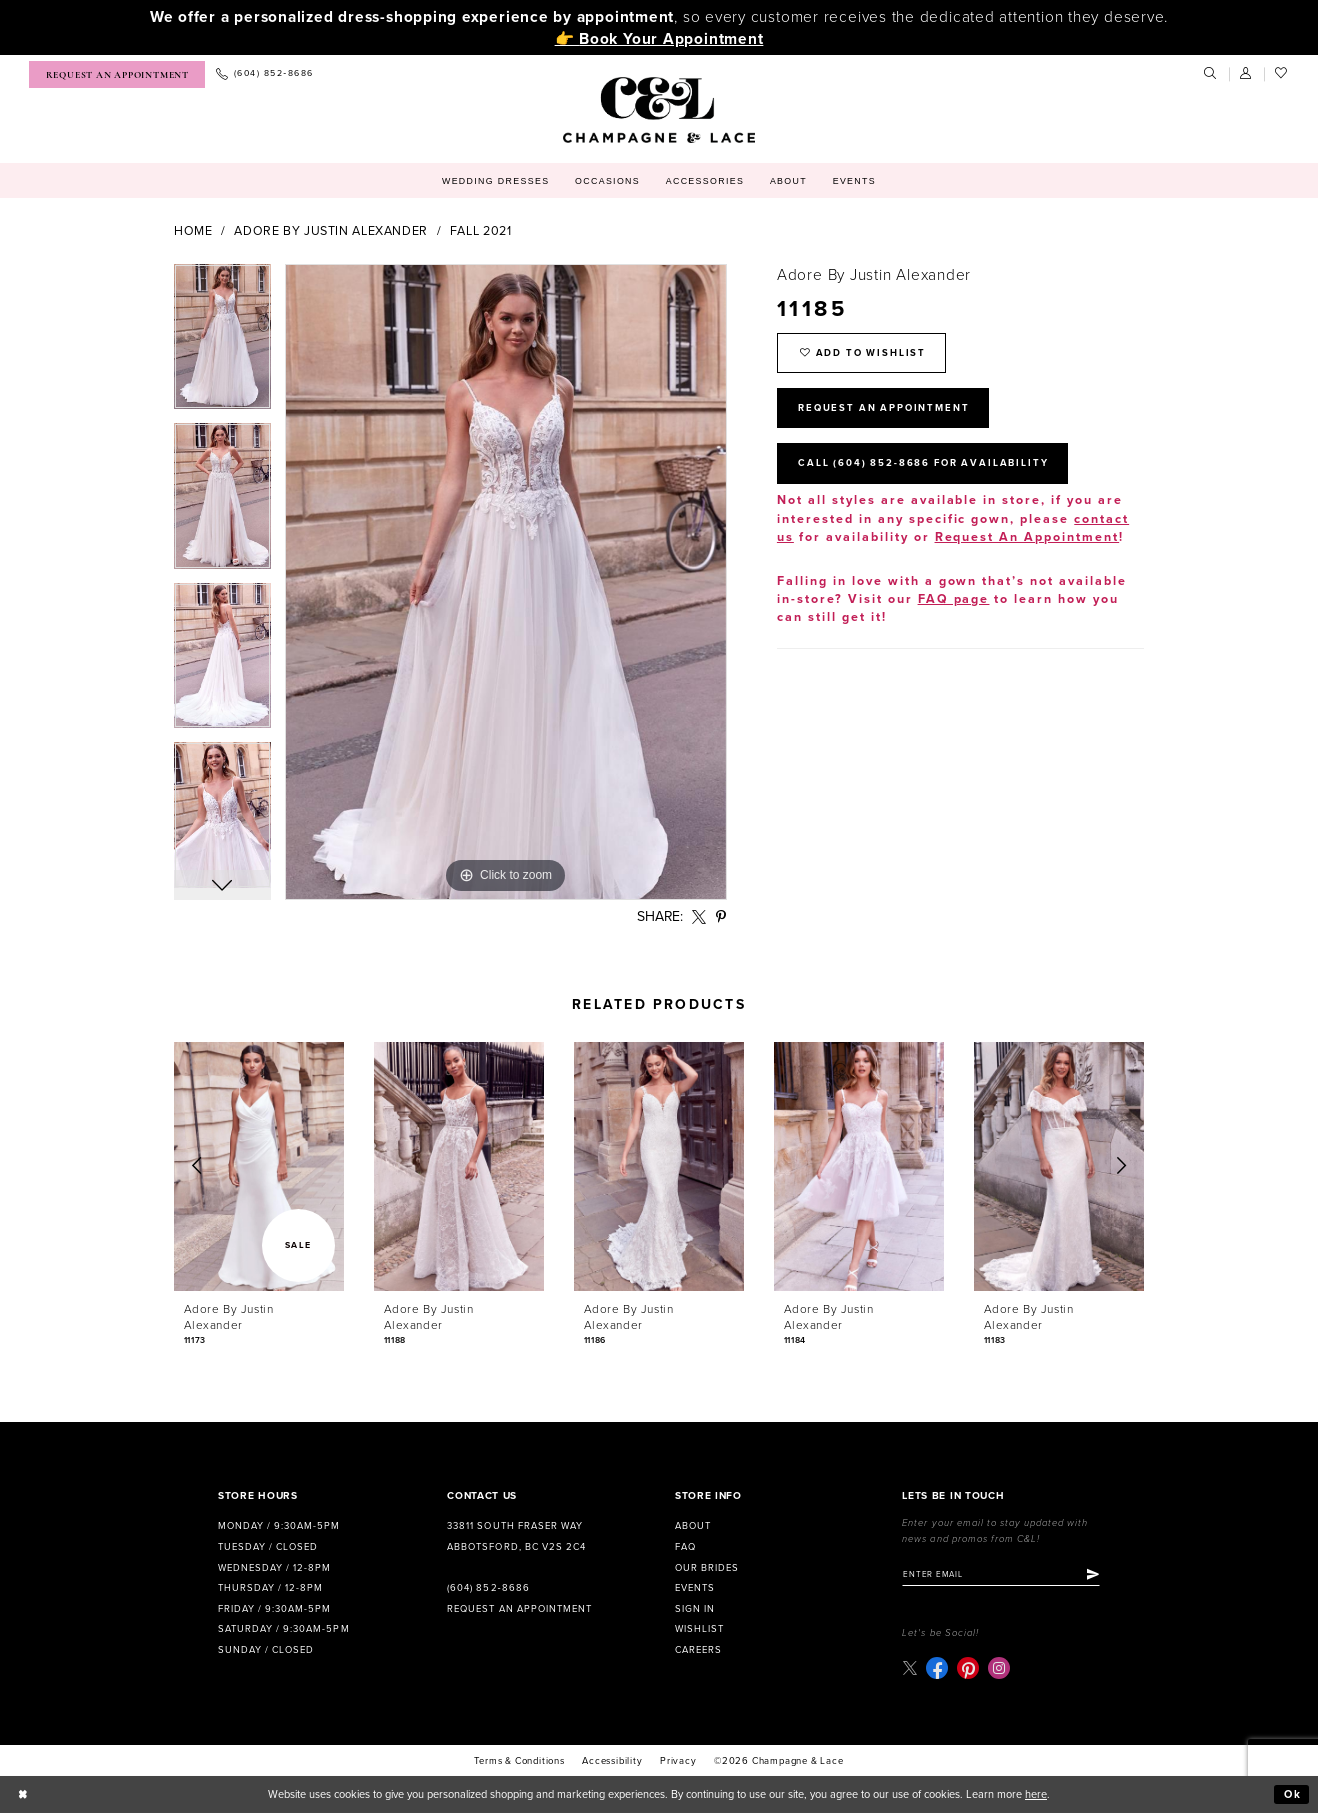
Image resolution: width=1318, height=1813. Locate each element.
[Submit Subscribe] (1093, 1575)
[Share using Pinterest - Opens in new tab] (721, 917)
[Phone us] (264, 74)
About (693, 1526)
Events (695, 1588)
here (1036, 1794)
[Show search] (1211, 74)
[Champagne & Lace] (658, 110)
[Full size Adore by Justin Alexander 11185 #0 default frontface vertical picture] (506, 582)
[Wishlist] (1282, 74)
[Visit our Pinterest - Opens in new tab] (968, 1668)
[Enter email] (1001, 1575)
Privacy (678, 1761)
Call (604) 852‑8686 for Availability (923, 463)
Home (193, 231)
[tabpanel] (222, 344)
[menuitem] (117, 74)
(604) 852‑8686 (488, 1588)
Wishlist (699, 1629)
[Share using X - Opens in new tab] (699, 917)
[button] (1247, 74)
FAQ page (954, 599)
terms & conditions (519, 1761)
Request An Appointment (883, 408)
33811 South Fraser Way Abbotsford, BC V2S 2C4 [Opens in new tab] (516, 1536)
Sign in (695, 1609)
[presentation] (259, 1166)
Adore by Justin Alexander (331, 231)
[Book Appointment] (117, 74)
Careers (698, 1650)
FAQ (685, 1547)
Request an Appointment (519, 1609)
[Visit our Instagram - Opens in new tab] (999, 1668)
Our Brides (707, 1568)
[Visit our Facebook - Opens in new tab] (937, 1668)
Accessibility (612, 1761)
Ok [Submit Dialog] (1293, 1794)
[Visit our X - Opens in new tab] (909, 1667)
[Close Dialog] (23, 1795)
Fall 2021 (481, 231)
